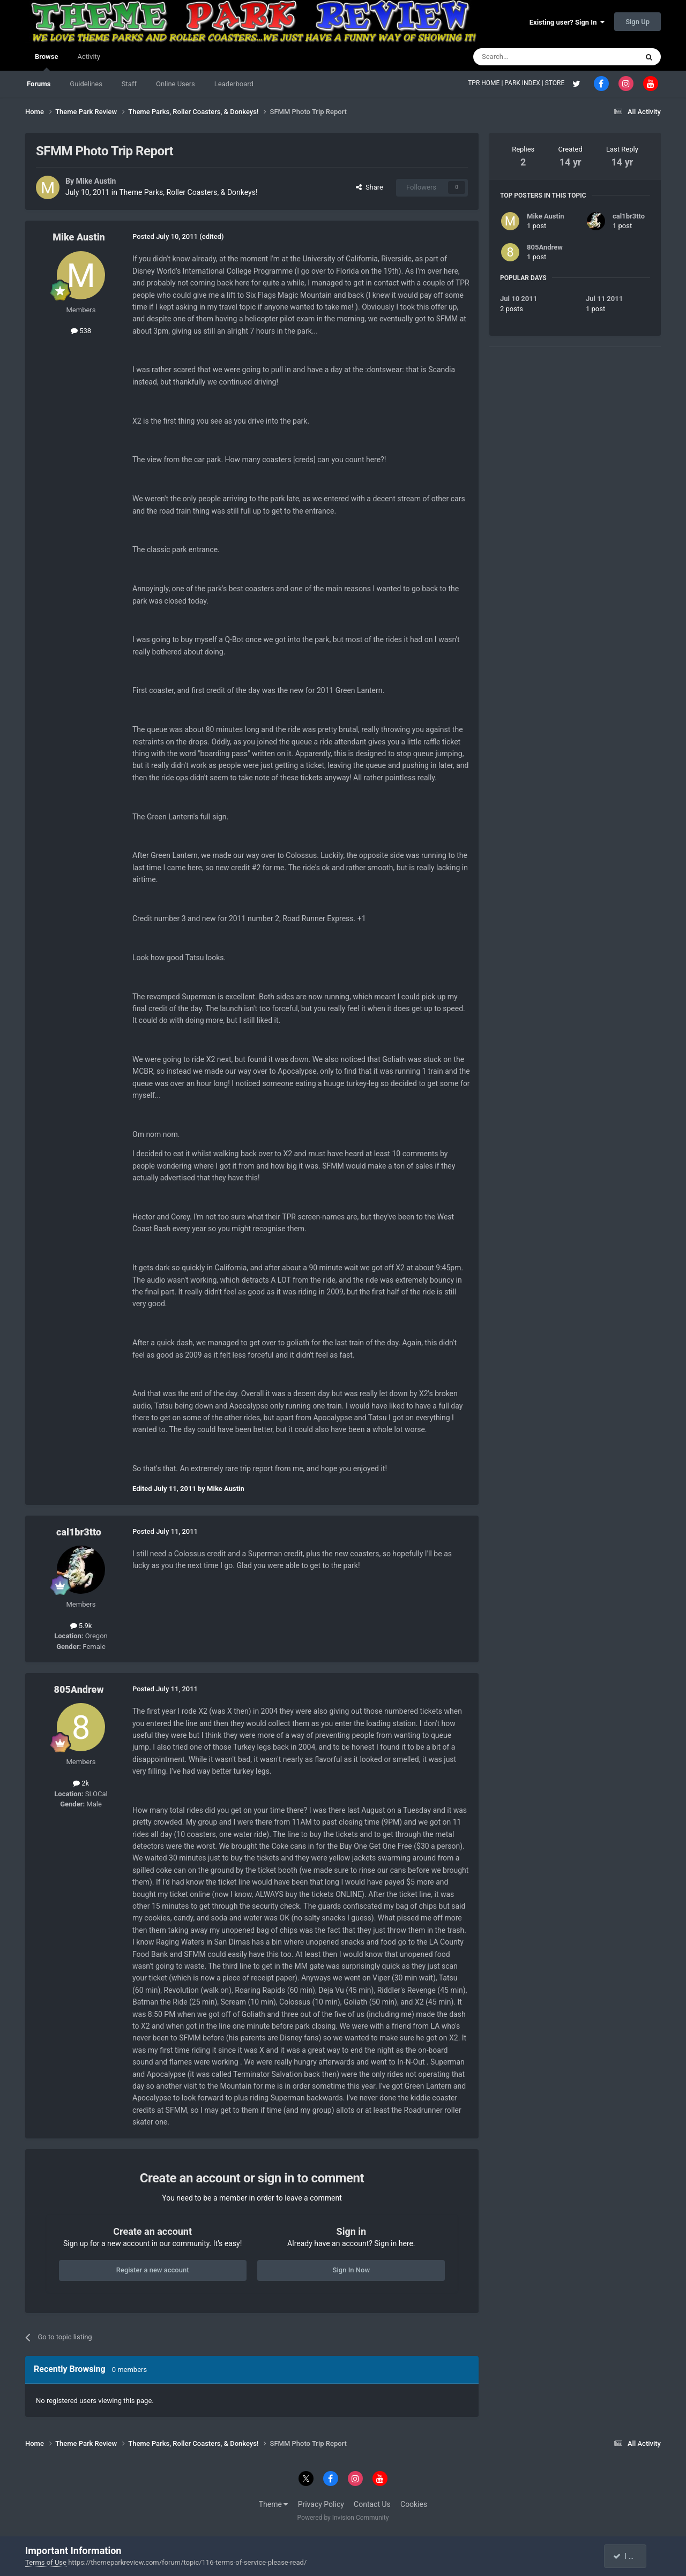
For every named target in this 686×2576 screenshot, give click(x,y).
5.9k (81, 1626)
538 (81, 331)
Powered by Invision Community (343, 2517)
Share (369, 187)
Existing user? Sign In (567, 22)
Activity (88, 56)
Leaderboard (233, 84)
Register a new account (152, 2270)
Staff (129, 84)
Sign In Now (351, 2270)
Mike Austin (96, 181)
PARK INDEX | (524, 83)
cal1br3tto (78, 1532)
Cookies (413, 2504)
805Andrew (79, 1689)
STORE (555, 83)
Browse (46, 61)
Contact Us (372, 2504)
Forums (38, 84)
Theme (273, 2504)
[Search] (530, 56)
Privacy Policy (321, 2504)
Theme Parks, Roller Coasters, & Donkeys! (188, 192)
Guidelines (86, 84)
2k (81, 1783)
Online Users (175, 84)
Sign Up (637, 22)
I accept (630, 2556)
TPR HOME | (486, 83)
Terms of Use (45, 2562)
